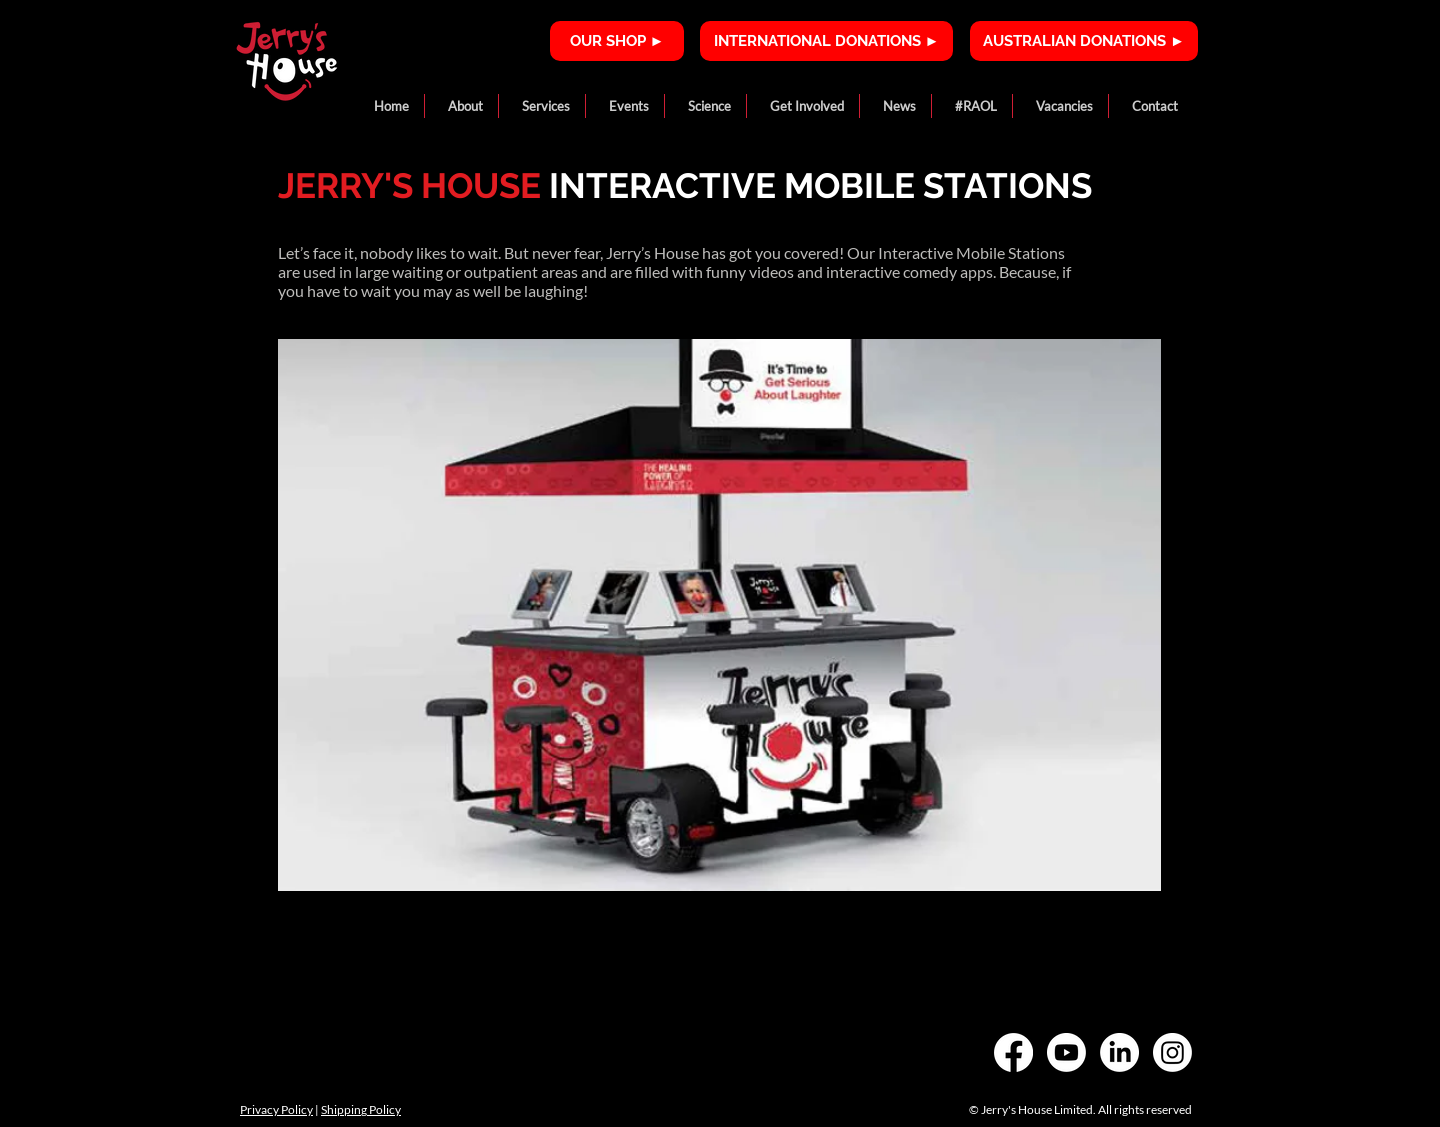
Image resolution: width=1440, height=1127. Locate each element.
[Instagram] (1172, 1052)
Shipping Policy (361, 1109)
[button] (461, 106)
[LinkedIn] (1119, 1052)
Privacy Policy (276, 1109)
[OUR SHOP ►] (617, 41)
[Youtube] (1066, 1052)
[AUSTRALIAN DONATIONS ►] (1084, 41)
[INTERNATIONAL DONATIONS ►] (826, 41)
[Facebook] (1013, 1052)
